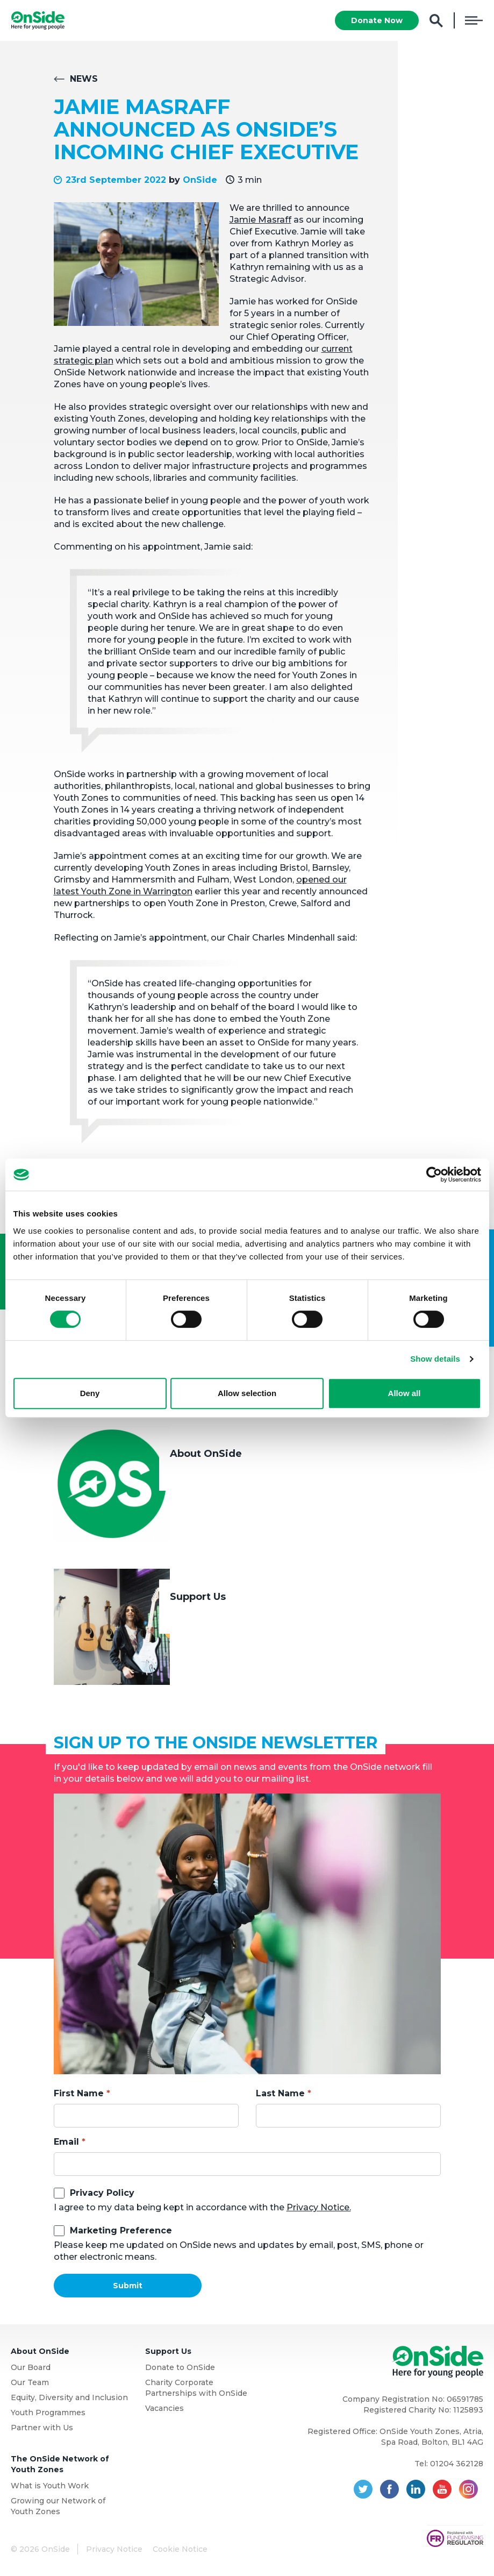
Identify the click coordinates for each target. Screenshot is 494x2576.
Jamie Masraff (260, 220)
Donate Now (377, 20)
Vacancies (164, 2408)
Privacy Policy (102, 2193)
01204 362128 (456, 2463)
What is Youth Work (50, 2485)
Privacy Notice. (319, 2207)
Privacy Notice (114, 2549)
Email (66, 2142)
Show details (435, 1358)
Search (436, 20)
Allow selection (247, 1393)
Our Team (30, 2382)
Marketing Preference (121, 2230)
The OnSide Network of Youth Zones (60, 2464)
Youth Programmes (48, 2412)
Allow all (404, 1393)
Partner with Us (42, 2427)
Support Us (198, 1597)
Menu (473, 20)
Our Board (31, 2367)
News (84, 79)
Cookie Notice (180, 2549)
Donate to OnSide (180, 2367)
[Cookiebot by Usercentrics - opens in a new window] (434, 1174)
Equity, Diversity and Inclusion (69, 2397)
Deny (90, 1393)
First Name (79, 2093)
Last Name (280, 2093)
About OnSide (206, 1454)
